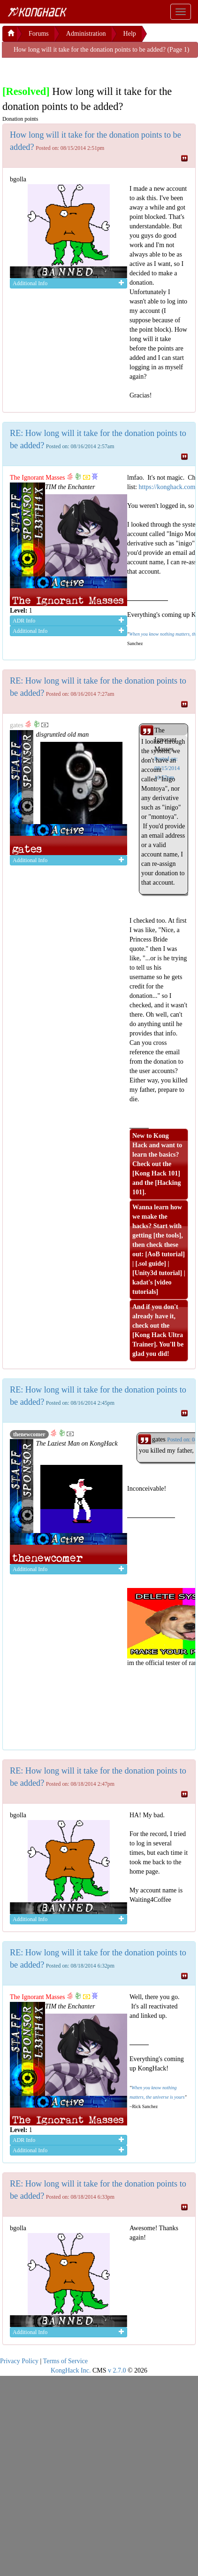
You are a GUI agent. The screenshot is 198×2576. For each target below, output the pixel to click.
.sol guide (150, 1263)
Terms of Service (65, 2361)
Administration (86, 33)
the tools (167, 1235)
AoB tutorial (165, 1254)
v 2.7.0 (117, 2370)
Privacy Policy (19, 2361)
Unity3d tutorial (157, 1272)
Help (129, 33)
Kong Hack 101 (156, 1173)
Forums (39, 33)
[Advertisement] (77, 69)
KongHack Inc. (71, 2370)
